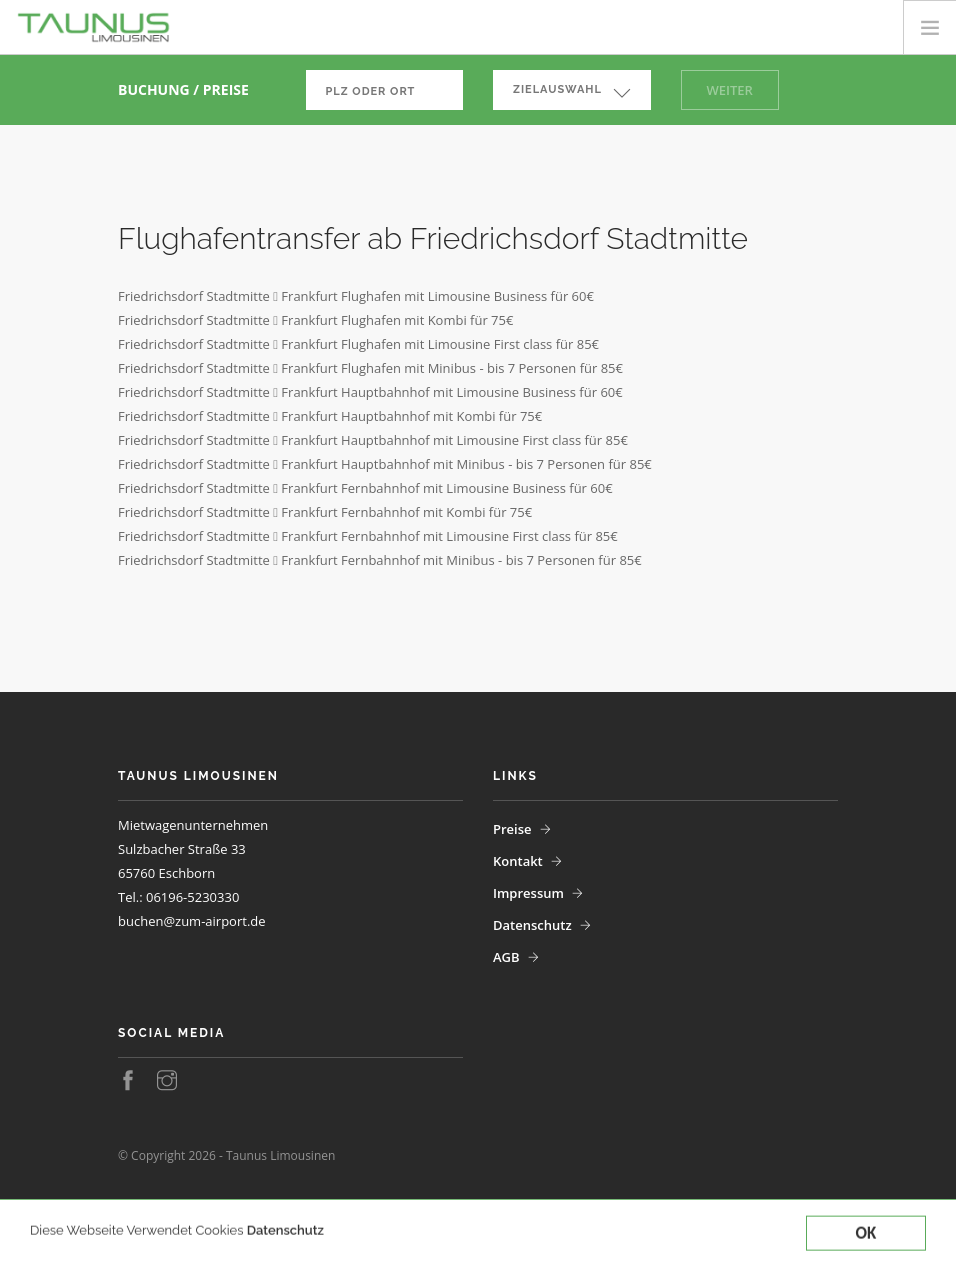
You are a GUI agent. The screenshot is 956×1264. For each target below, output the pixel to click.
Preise (512, 829)
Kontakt (518, 861)
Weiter (730, 90)
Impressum (528, 893)
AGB (506, 957)
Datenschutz (285, 1244)
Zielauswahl (557, 89)
